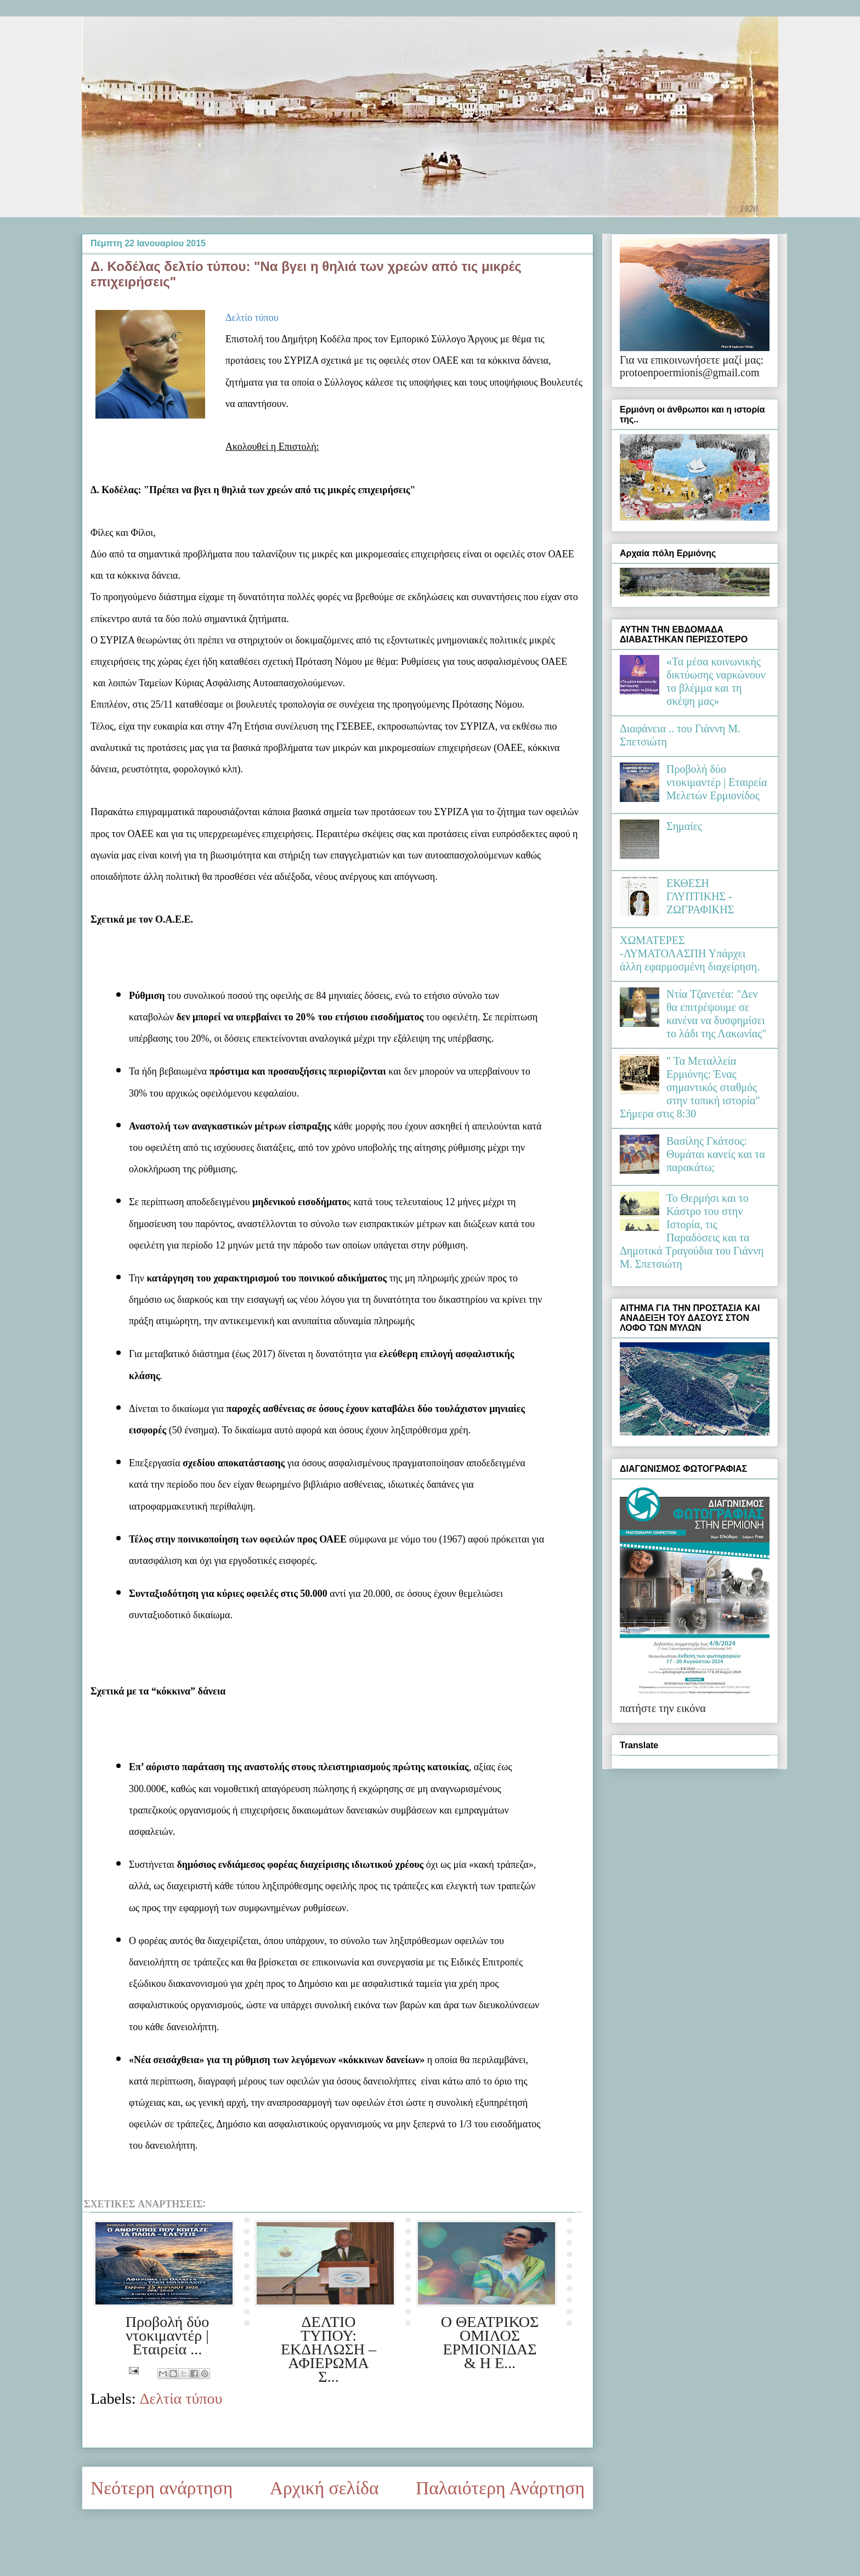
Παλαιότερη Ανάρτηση (500, 2488)
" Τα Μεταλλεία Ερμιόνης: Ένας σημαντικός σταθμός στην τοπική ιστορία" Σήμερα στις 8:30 (690, 1087)
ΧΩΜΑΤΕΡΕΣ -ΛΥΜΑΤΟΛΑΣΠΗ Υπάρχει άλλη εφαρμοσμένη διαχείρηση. (690, 953)
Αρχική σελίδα (324, 2488)
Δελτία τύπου (180, 2398)
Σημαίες (684, 826)
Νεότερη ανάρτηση (161, 2488)
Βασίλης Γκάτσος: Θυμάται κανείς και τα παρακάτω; (715, 1154)
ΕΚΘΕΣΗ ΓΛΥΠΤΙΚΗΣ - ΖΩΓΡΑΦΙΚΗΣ (700, 896)
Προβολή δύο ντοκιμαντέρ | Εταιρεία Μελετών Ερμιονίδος (716, 782)
